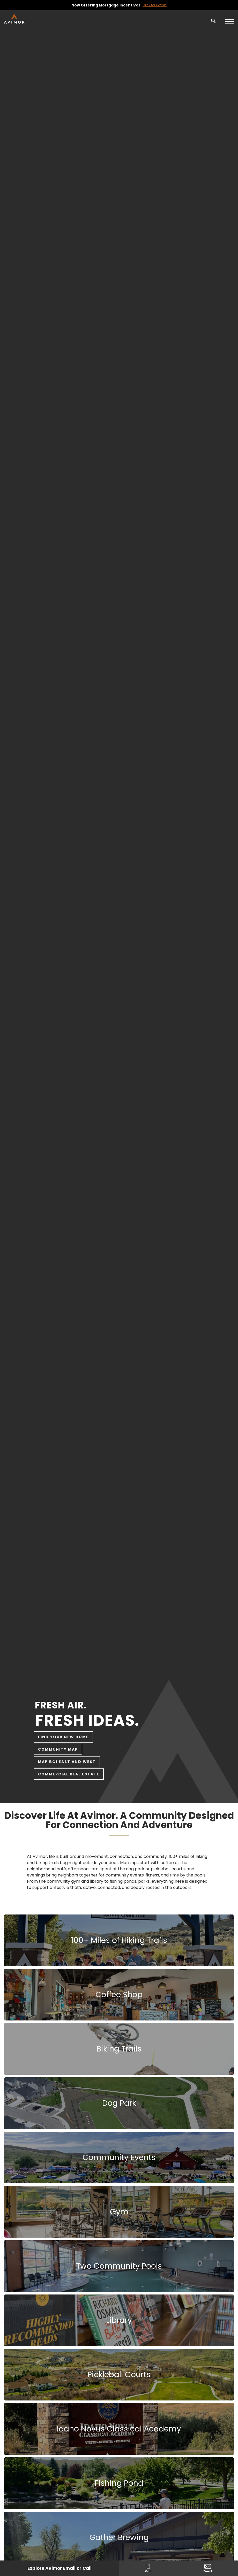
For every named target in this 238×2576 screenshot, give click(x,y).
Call (148, 2569)
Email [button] (207, 2569)
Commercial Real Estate (68, 1774)
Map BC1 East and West (67, 1761)
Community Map (58, 1749)
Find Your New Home (63, 1736)
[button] (213, 24)
